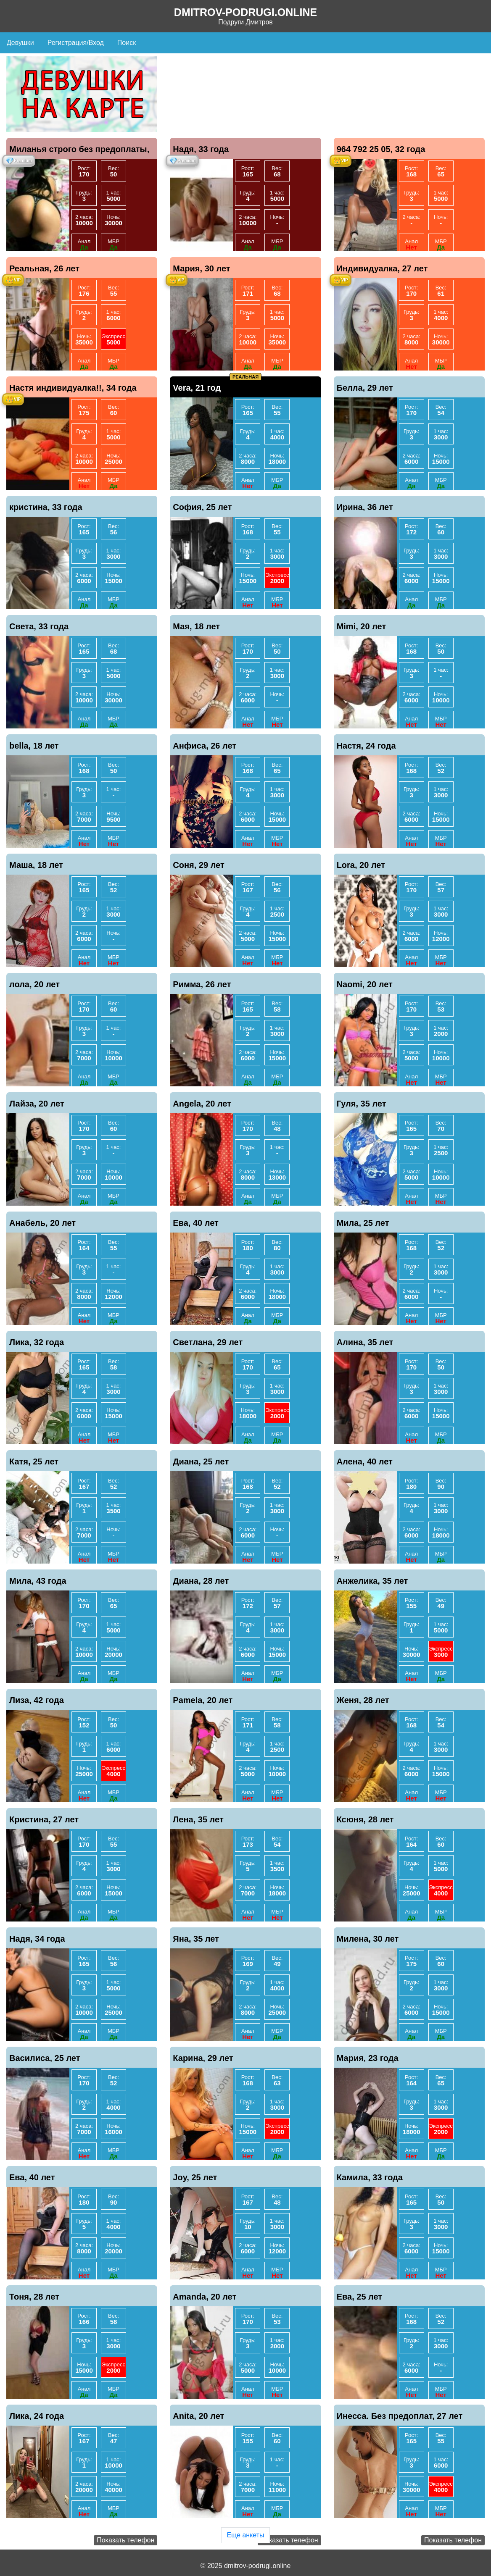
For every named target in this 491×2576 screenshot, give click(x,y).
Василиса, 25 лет (44, 2058)
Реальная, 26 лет (44, 268)
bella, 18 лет (34, 745)
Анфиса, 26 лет (204, 745)
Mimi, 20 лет (361, 626)
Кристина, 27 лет (44, 1819)
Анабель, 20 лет (42, 1223)
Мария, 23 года (368, 2058)
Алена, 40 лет (365, 1461)
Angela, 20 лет (202, 1103)
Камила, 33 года (370, 2177)
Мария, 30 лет (201, 268)
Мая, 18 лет (196, 626)
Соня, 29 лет (198, 865)
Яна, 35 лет (196, 1938)
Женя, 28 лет (363, 1700)
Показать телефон (125, 2540)
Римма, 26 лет (202, 984)
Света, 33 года (39, 626)
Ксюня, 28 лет (365, 1819)
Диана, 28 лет (201, 1580)
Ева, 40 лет (196, 1223)
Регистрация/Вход (76, 42)
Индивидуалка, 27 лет (382, 268)
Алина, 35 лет (365, 1342)
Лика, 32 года (36, 1342)
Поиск (126, 42)
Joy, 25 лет (195, 2177)
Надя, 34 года (37, 1938)
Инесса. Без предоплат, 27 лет (400, 2416)
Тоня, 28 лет (34, 2296)
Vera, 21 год (197, 387)
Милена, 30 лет (368, 1938)
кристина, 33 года (45, 507)
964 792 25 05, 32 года (381, 149)
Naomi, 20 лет (365, 984)
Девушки (20, 42)
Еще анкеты (245, 2535)
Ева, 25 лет (360, 2296)
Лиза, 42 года (36, 1700)
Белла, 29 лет (365, 387)
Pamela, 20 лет (202, 1700)
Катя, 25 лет (33, 1461)
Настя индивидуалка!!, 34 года (73, 387)
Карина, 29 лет (203, 2058)
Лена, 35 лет (198, 1819)
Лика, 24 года (36, 2416)
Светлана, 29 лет (208, 1342)
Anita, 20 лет (198, 2416)
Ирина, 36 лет (365, 507)
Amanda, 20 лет (204, 2296)
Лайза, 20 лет (36, 1103)
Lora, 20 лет (361, 865)
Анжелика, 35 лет (372, 1580)
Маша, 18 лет (36, 865)
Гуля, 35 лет (361, 1103)
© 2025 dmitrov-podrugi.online (246, 2565)
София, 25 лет (202, 507)
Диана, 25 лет (201, 1461)
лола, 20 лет (34, 984)
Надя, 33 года (201, 149)
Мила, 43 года (37, 1580)
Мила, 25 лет (363, 1223)
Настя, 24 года (366, 745)
